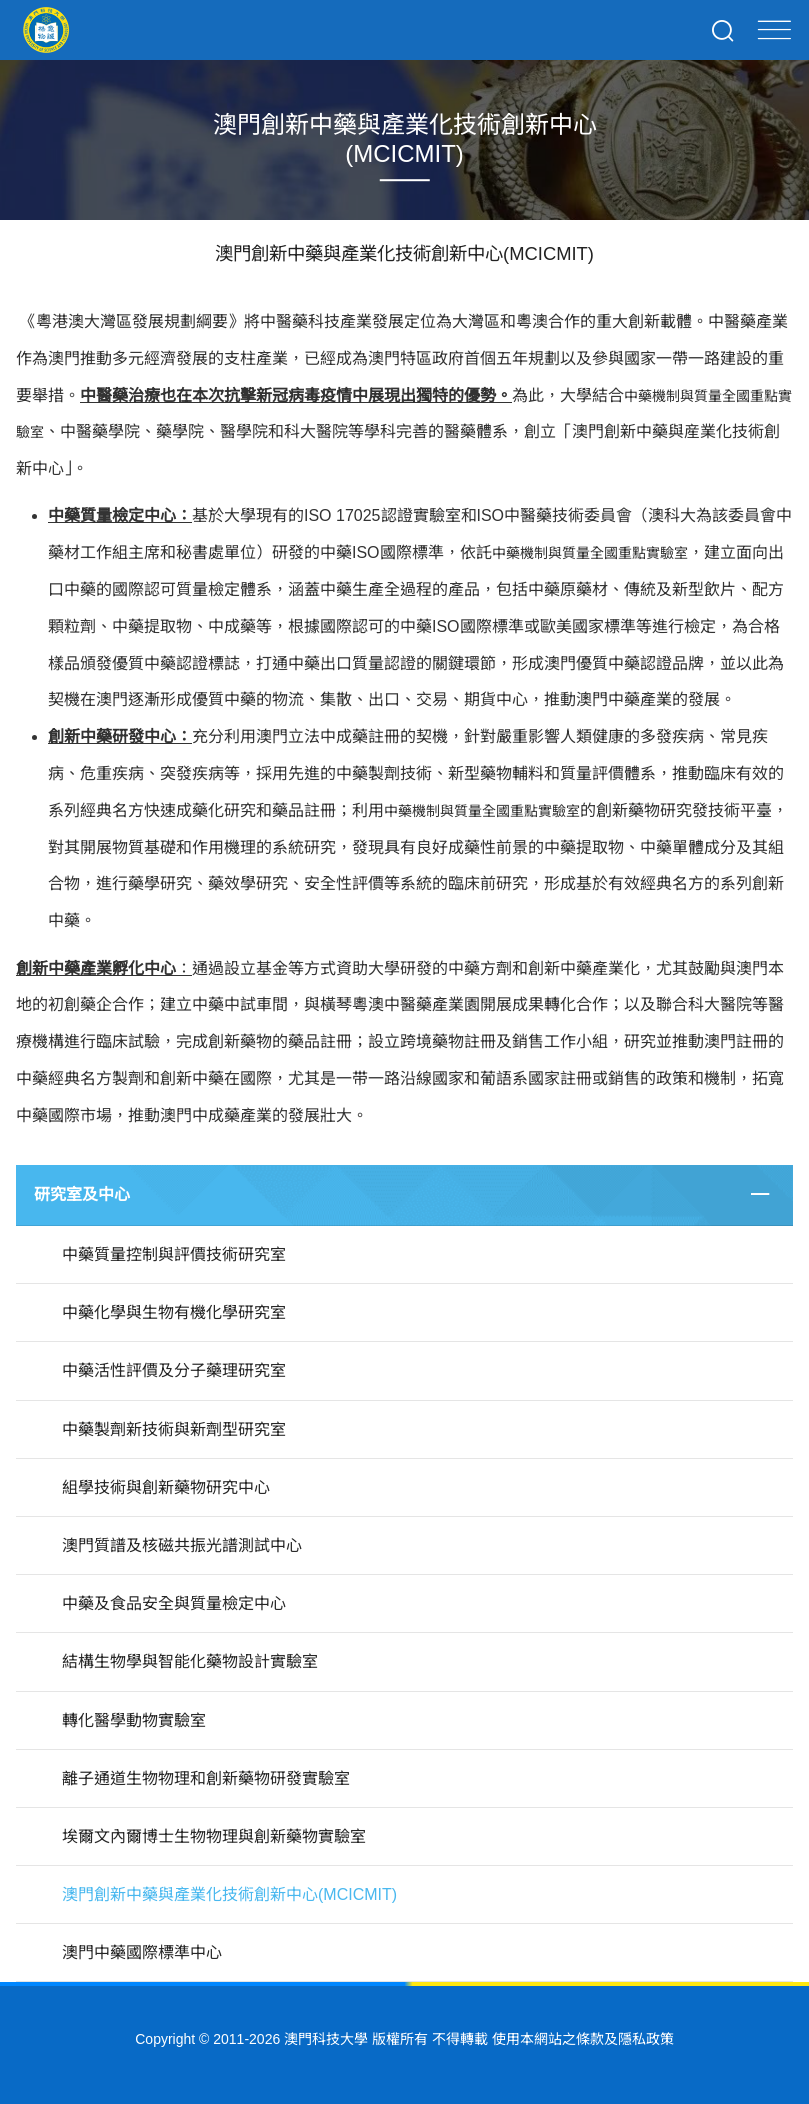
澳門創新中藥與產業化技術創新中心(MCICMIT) (229, 1894)
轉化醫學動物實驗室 (134, 1720)
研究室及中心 (82, 1194)
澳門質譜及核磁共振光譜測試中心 (182, 1545)
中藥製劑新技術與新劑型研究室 (174, 1429)
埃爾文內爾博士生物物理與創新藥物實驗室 (214, 1836)
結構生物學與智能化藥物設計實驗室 (190, 1661)
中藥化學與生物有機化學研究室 (174, 1312)
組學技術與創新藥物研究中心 (166, 1487)
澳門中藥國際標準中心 (142, 1952)
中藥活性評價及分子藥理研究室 (174, 1370)
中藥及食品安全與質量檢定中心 (174, 1603)
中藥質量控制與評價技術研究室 (174, 1254)
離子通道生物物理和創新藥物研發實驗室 (206, 1778)
